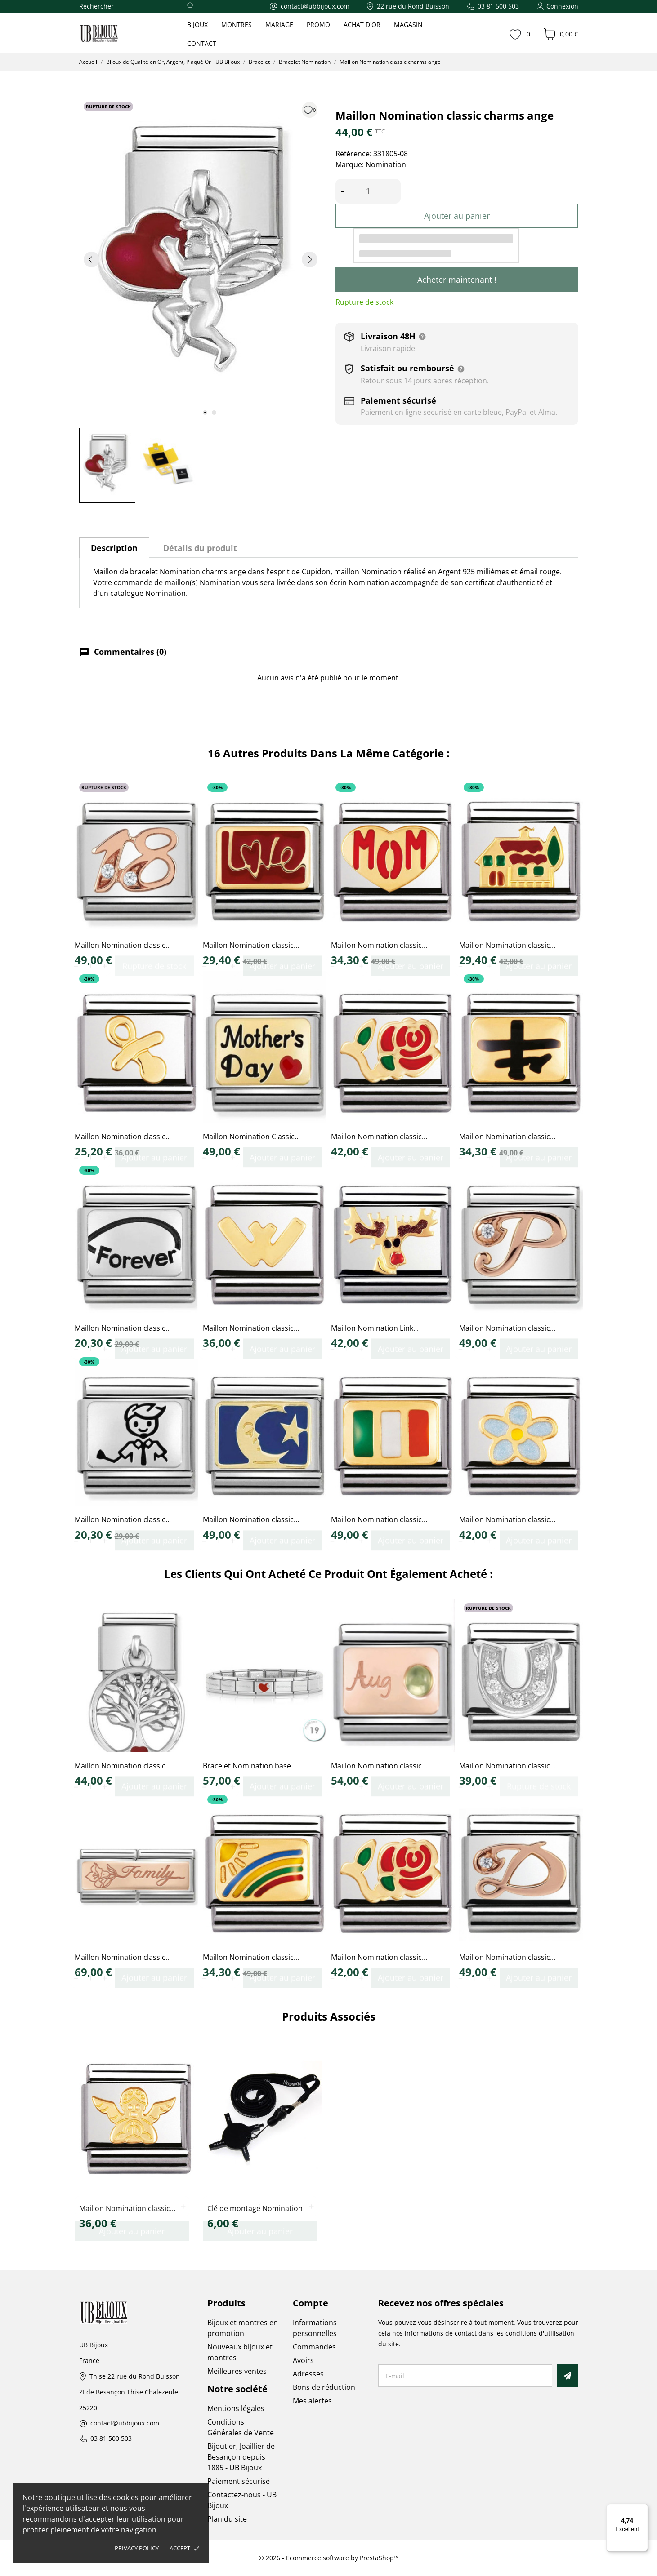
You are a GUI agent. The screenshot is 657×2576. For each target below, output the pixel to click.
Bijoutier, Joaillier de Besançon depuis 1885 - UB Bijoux (241, 2457)
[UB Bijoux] (115, 34)
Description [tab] (114, 547)
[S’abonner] (567, 2375)
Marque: (349, 164)
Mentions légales (235, 2408)
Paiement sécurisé (238, 2481)
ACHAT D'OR (362, 24)
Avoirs (303, 2360)
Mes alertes (312, 2401)
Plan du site (227, 2519)
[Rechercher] (136, 6)
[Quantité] (368, 191)
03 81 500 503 (111, 2439)
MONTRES (236, 24)
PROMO (318, 24)
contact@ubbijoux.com (124, 2423)
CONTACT (201, 43)
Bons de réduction (324, 2387)
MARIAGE (279, 24)
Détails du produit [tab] (200, 547)
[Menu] (642, 2509)
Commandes (314, 2347)
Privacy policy (137, 2548)
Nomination (386, 164)
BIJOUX (197, 24)
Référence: (353, 154)
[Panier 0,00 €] (561, 34)
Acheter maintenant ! (456, 279)
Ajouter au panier (457, 215)
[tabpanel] (200, 259)
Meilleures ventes (237, 2371)
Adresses (308, 2374)
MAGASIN (408, 24)
